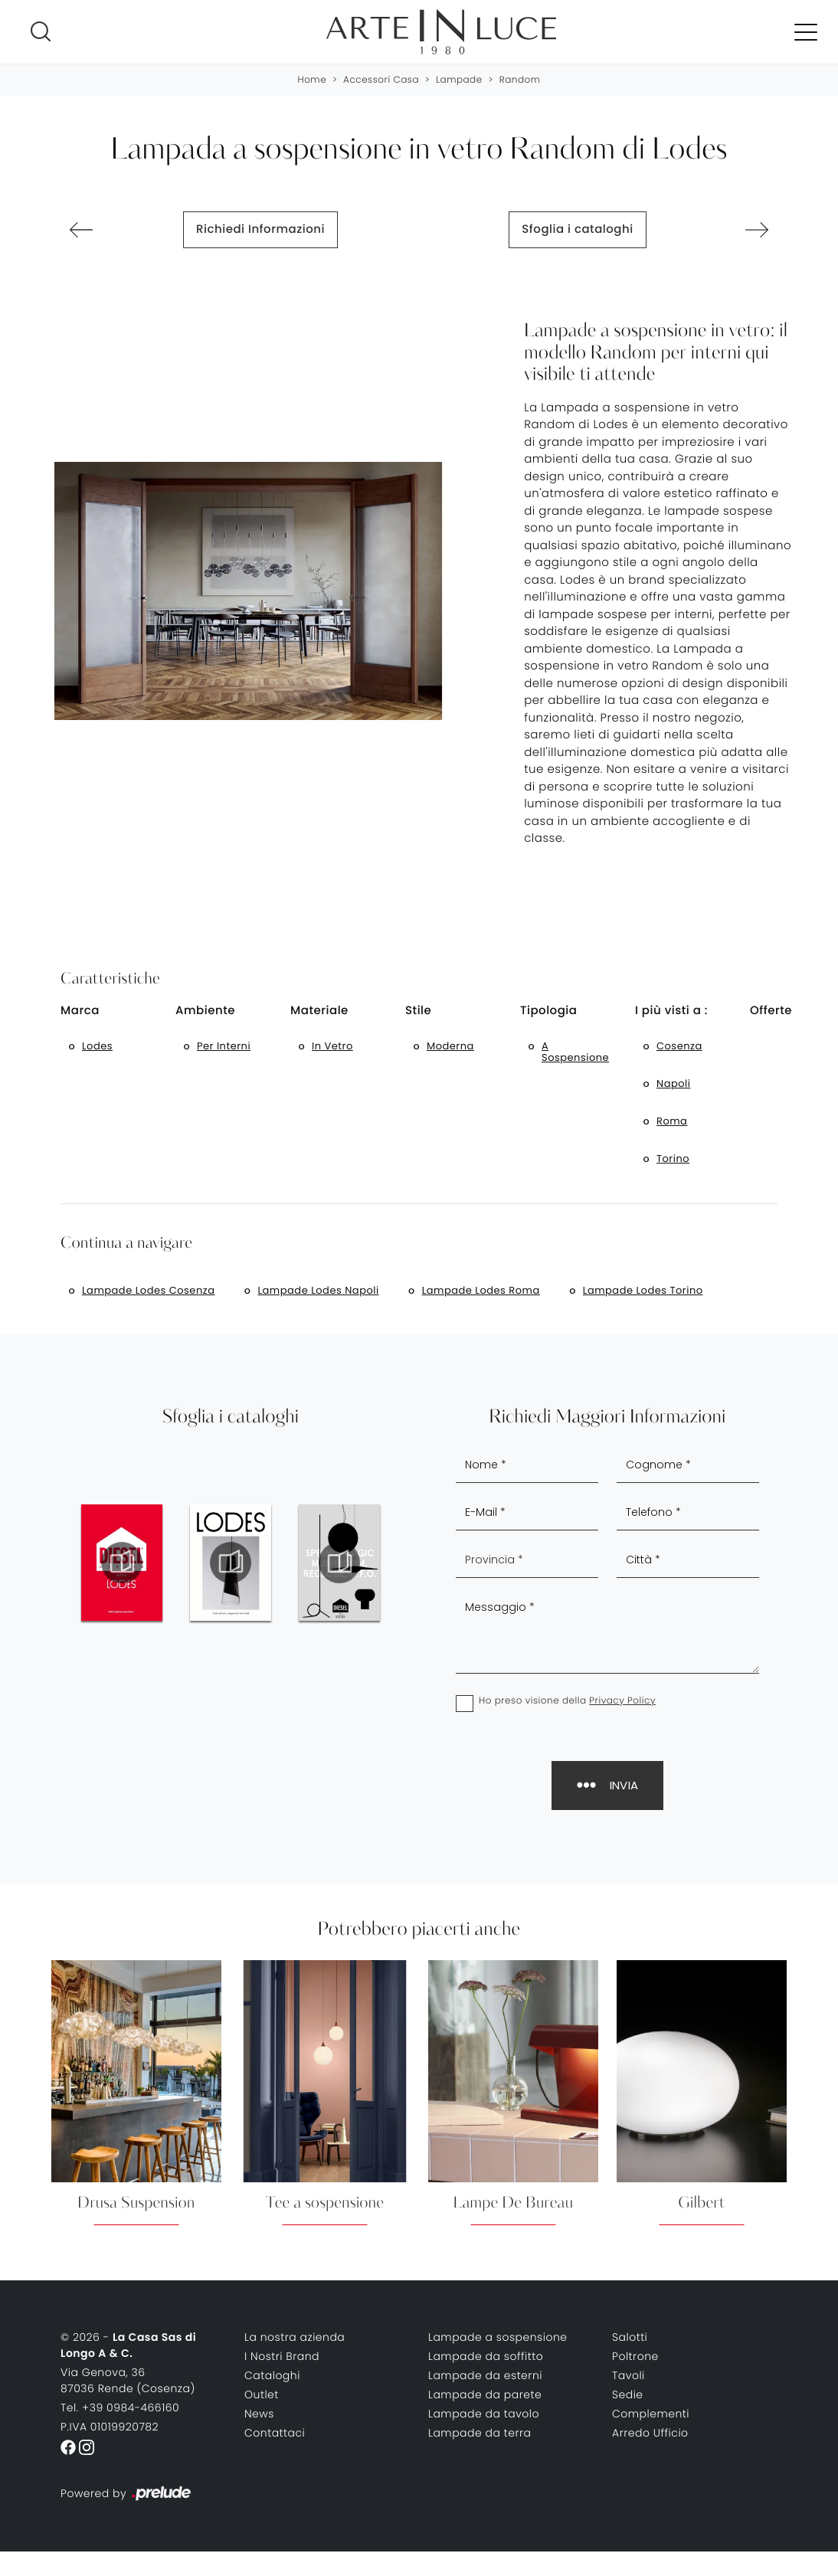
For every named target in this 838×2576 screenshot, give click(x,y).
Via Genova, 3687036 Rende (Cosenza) (128, 2380)
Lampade (459, 80)
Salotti (629, 2337)
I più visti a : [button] (671, 1011)
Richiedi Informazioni (260, 229)
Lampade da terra (480, 2432)
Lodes (97, 1046)
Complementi (650, 2413)
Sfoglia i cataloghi (577, 229)
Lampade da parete (485, 2394)
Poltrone (635, 2356)
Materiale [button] (319, 1011)
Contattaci (274, 2432)
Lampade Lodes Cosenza (148, 1290)
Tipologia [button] (549, 1011)
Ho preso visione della (567, 1700)
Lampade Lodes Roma (481, 1290)
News (259, 2413)
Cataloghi (272, 2375)
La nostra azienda (294, 2337)
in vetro (332, 1046)
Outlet (261, 2394)
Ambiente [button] (205, 1011)
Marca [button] (80, 1011)
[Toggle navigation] (805, 31)
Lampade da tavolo (483, 2413)
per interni (223, 1046)
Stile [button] (418, 1011)
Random (520, 80)
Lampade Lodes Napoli (317, 1290)
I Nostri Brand (281, 2356)
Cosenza (679, 1046)
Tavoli (628, 2375)
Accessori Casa (381, 80)
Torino (672, 1158)
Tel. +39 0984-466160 (120, 2407)
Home (312, 80)
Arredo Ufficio (650, 2432)
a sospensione (575, 1052)
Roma (671, 1121)
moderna (450, 1046)
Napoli (673, 1083)
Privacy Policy (622, 1700)
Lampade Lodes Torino (643, 1290)
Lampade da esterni (485, 2375)
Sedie (627, 2394)
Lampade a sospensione (498, 2337)
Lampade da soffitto (485, 2356)
